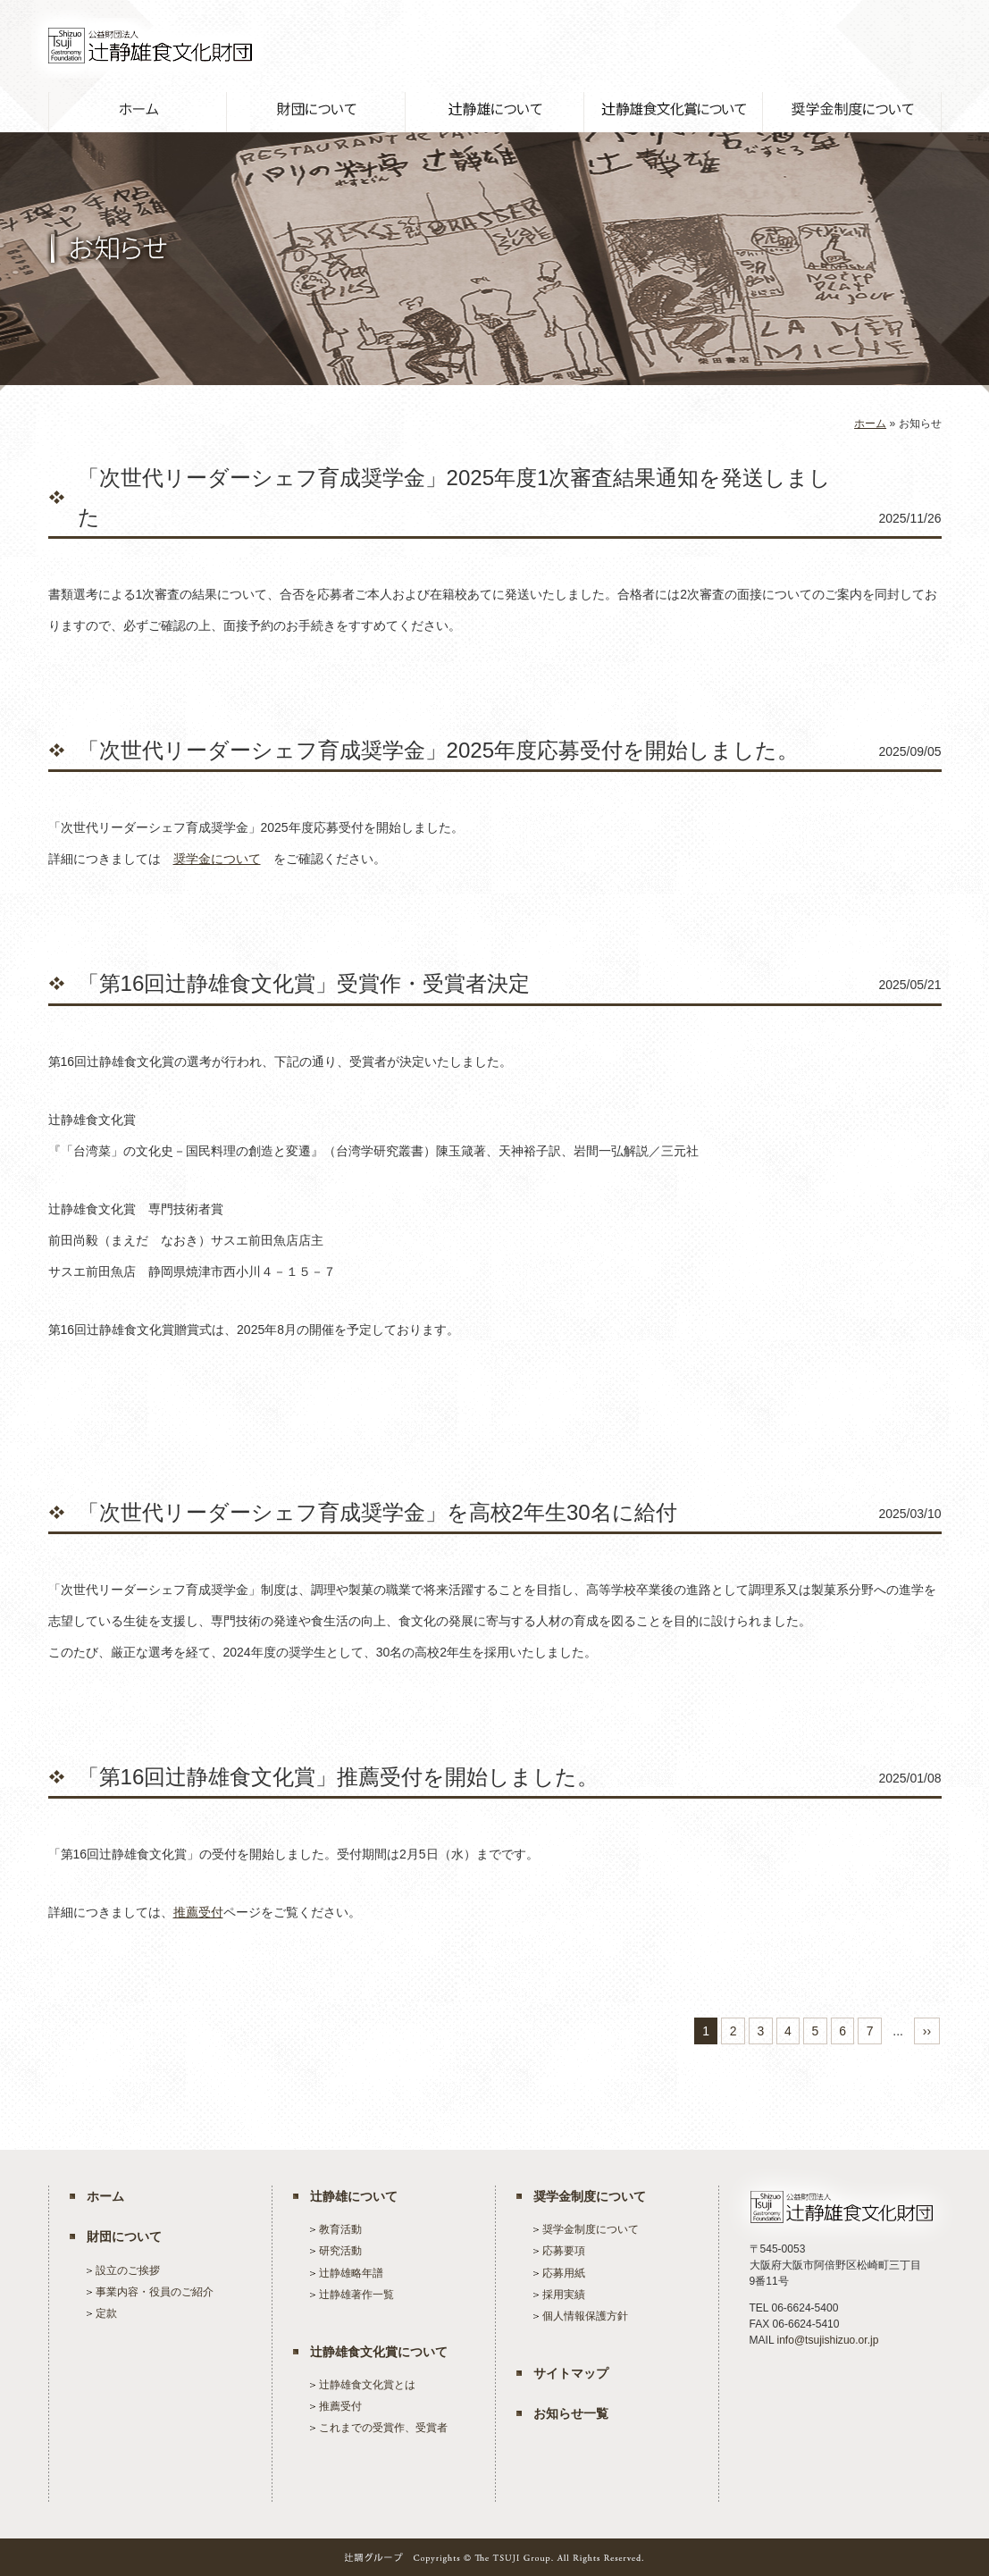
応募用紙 (563, 2273)
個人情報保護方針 (585, 2316)
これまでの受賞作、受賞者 (383, 2427)
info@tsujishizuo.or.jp (827, 2340)
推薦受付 (198, 1912)
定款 (106, 2313)
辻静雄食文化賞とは (367, 2385)
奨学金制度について (589, 2196)
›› (927, 2031)
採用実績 (563, 2294)
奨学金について (217, 859)
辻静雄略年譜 (351, 2273)
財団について (124, 2236)
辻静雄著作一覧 (356, 2294)
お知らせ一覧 (570, 2413)
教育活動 (340, 2229)
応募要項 (563, 2251)
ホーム (870, 423)
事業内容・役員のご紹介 (155, 2292)
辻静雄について (354, 2196)
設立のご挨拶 (128, 2270)
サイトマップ (570, 2373)
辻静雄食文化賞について (379, 2352)
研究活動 (340, 2251)
